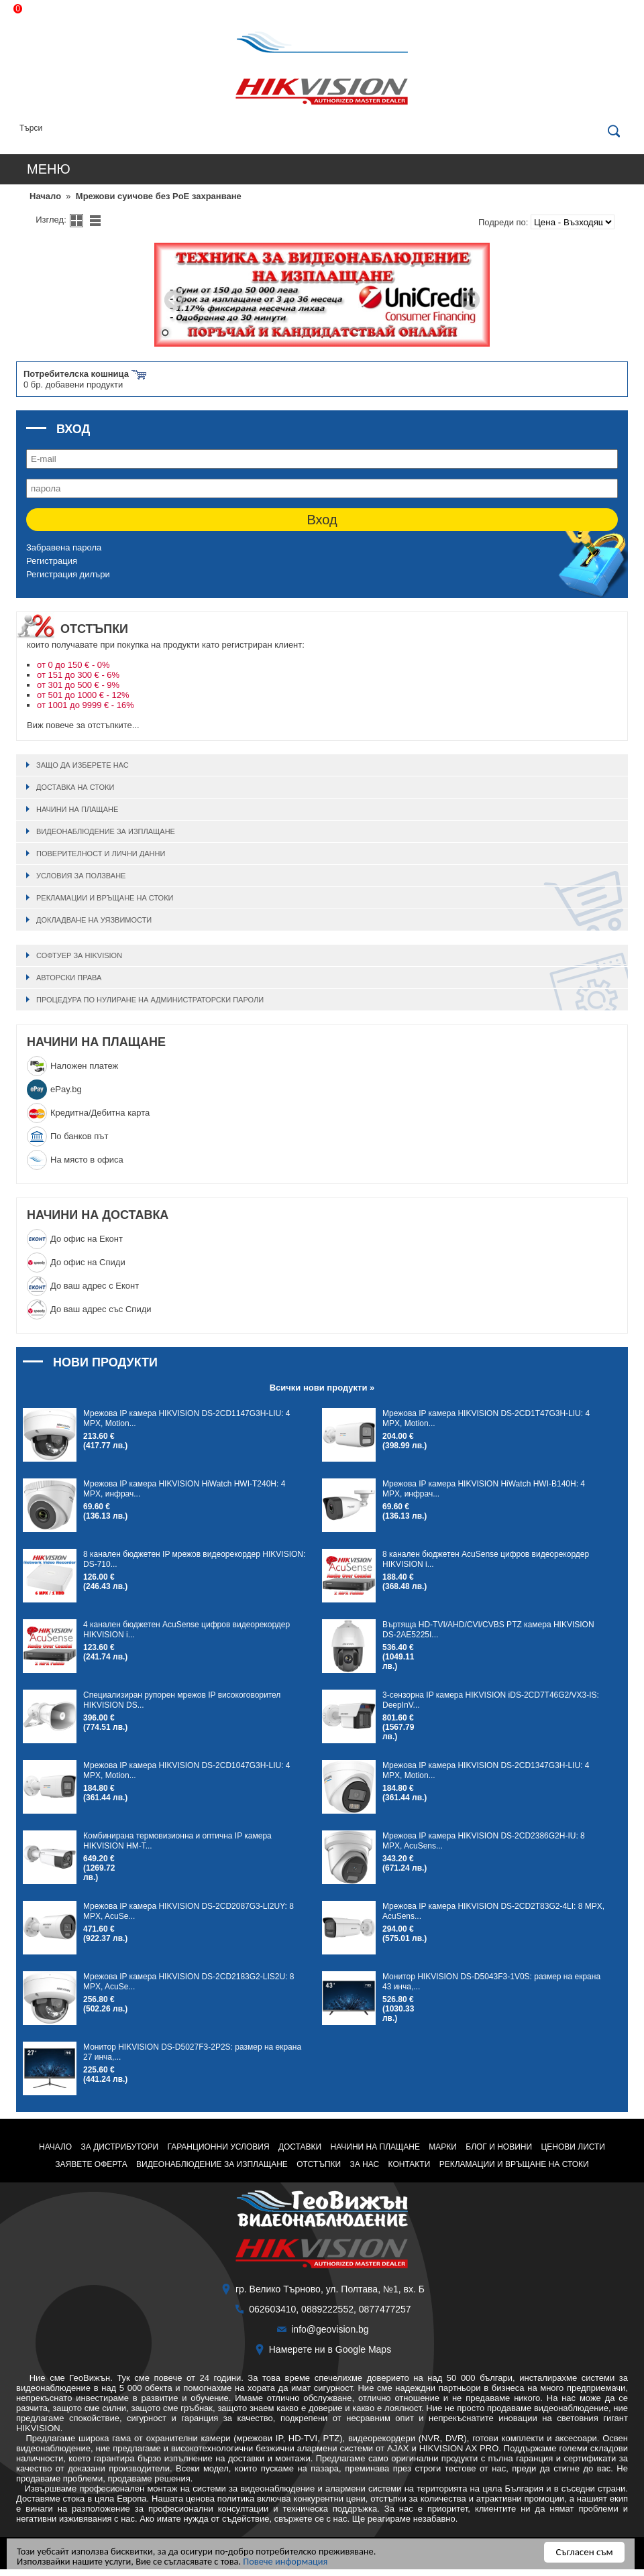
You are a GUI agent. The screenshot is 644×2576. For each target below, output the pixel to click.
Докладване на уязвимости (94, 920)
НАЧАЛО (55, 2147)
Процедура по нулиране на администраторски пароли (150, 1000)
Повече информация (297, 2561)
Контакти (409, 2164)
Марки (443, 2147)
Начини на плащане (77, 809)
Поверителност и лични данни (100, 854)
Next (470, 300)
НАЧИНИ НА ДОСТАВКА (97, 1215)
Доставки (299, 2147)
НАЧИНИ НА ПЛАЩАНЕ (96, 1042)
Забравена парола (63, 547)
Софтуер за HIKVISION (79, 955)
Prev (174, 300)
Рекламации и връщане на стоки (104, 898)
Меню (48, 169)
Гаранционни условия (218, 2147)
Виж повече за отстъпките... (83, 725)
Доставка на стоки (75, 787)
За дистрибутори (120, 2147)
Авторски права (68, 978)
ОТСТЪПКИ (319, 2164)
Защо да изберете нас (82, 765)
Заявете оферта (91, 2164)
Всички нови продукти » (322, 1388)
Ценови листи (573, 2147)
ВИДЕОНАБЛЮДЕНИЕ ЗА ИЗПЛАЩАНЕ (105, 831)
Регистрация (51, 561)
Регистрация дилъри (68, 574)
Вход (322, 519)
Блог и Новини (499, 2147)
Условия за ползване (80, 876)
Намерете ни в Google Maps (330, 2349)
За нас (365, 2164)
